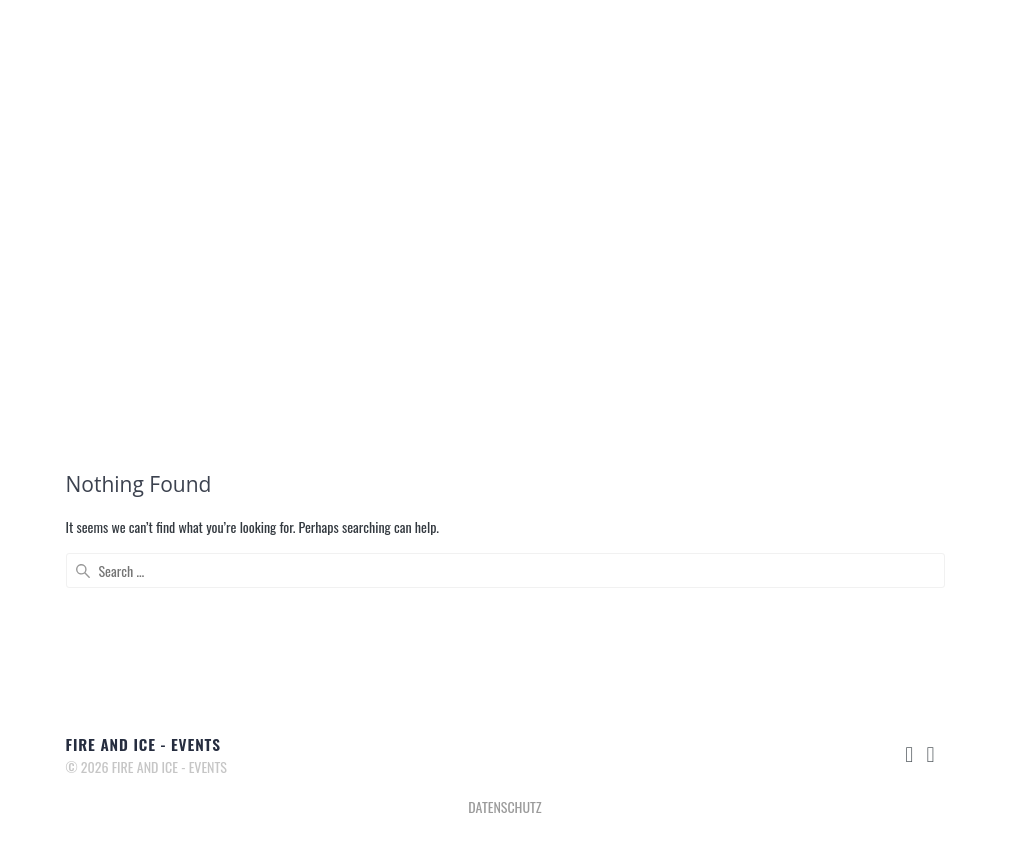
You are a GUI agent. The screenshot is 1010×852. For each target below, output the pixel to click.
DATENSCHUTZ (504, 806)
